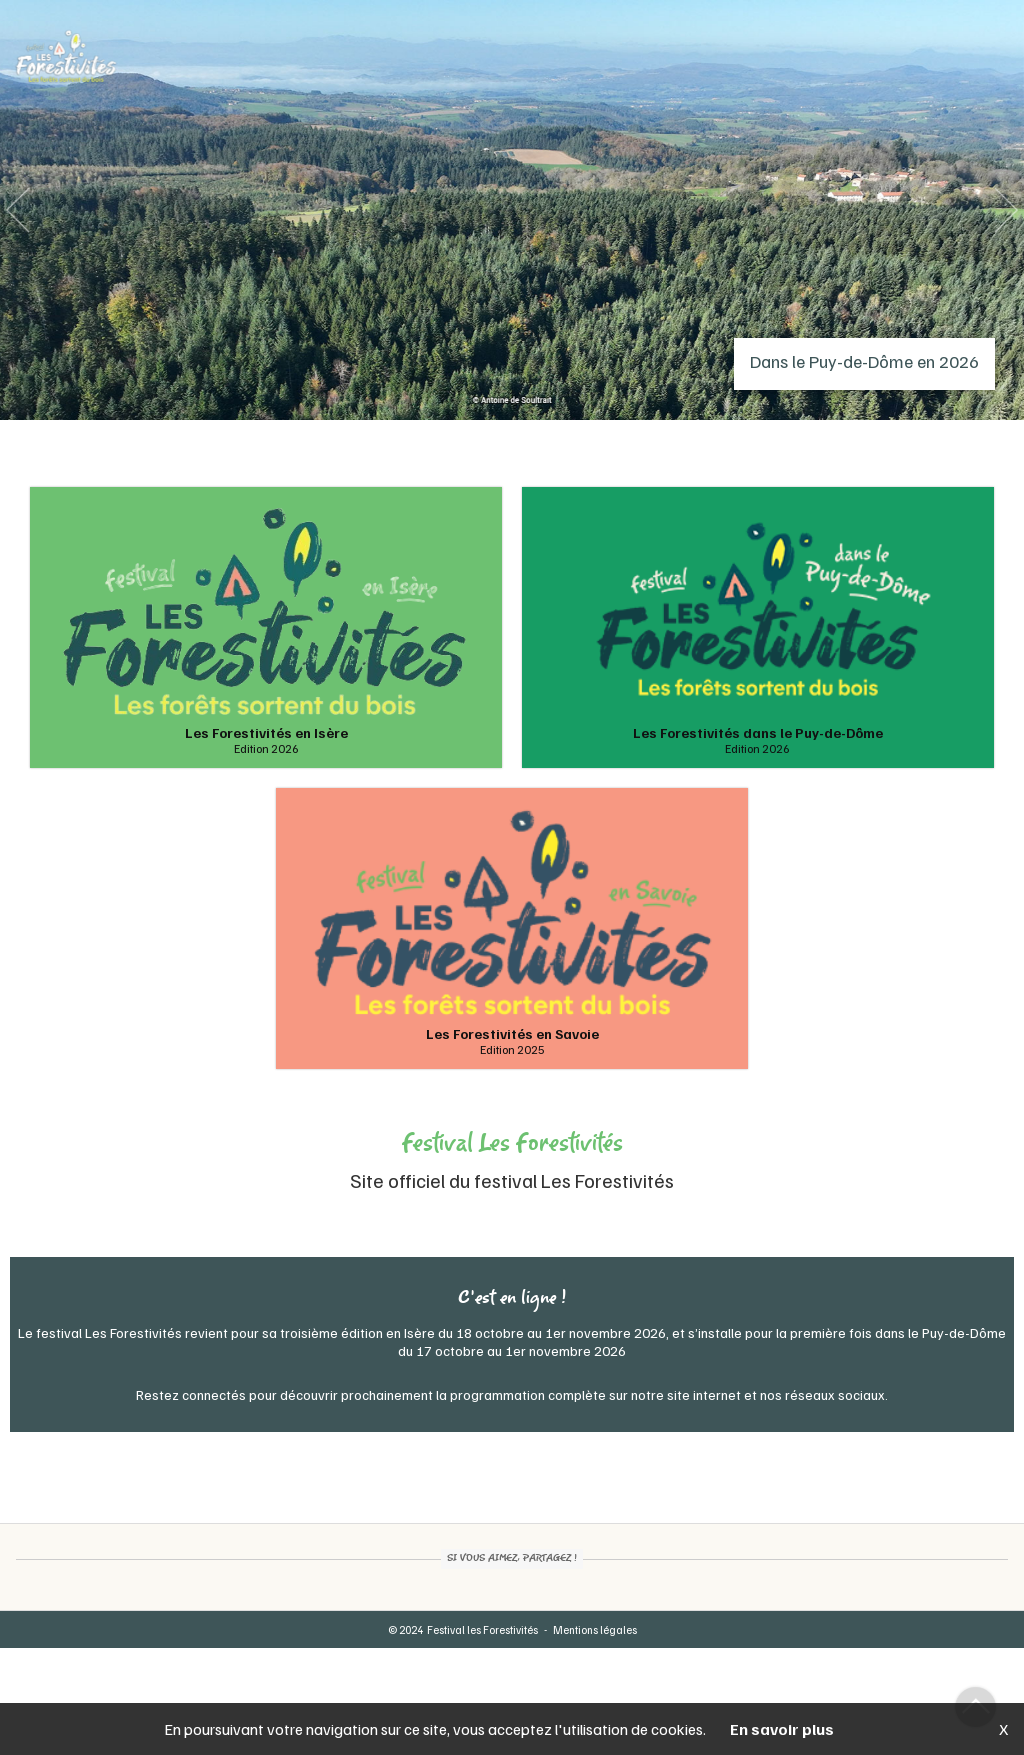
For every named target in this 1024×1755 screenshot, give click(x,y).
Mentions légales (595, 1629)
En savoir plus (782, 1729)
